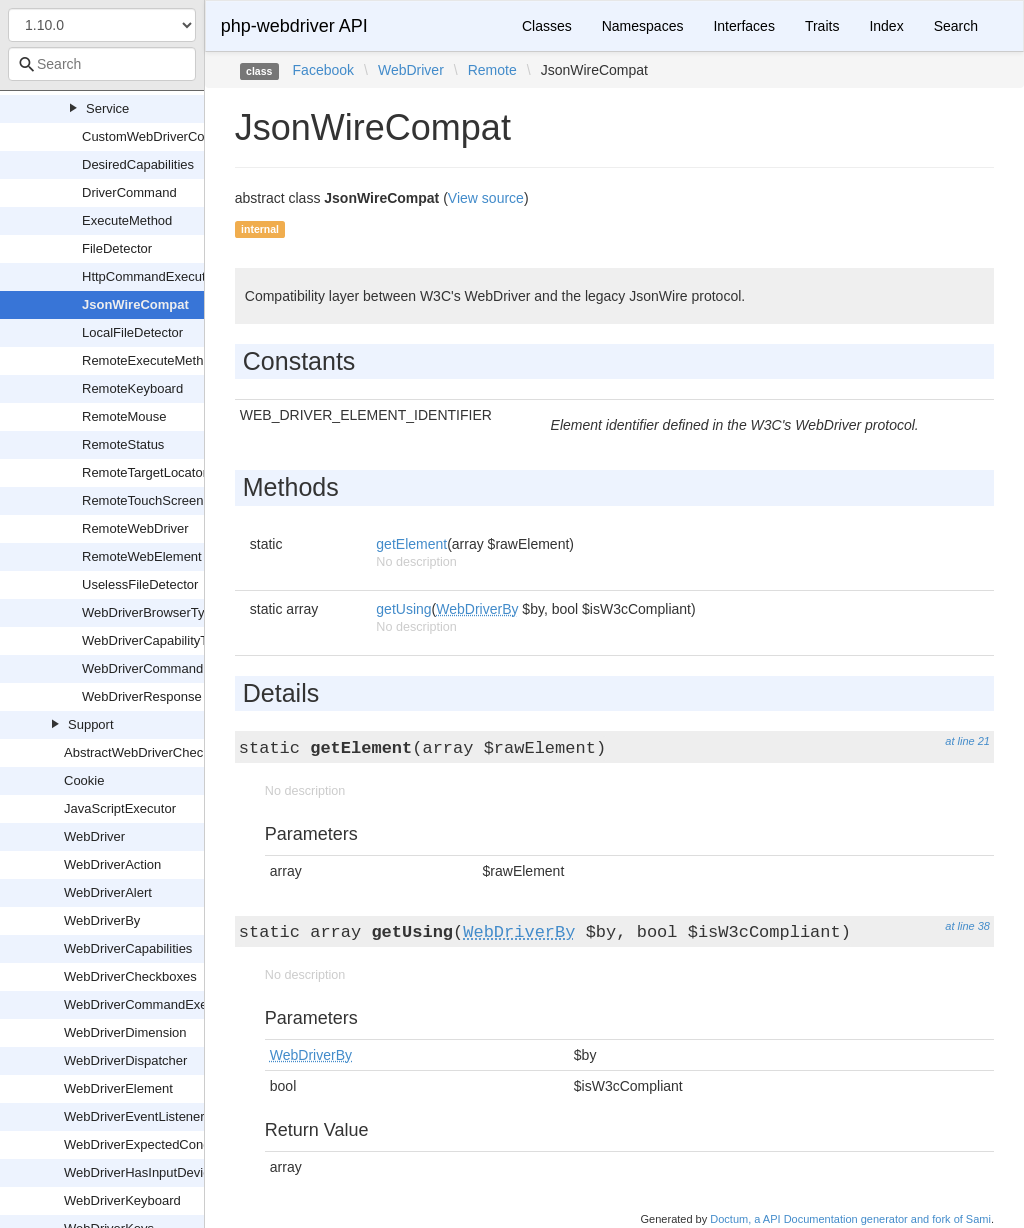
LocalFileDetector (132, 332)
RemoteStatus (123, 444)
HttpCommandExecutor (149, 276)
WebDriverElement (118, 1088)
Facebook (323, 70)
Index (886, 26)
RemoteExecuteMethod (150, 360)
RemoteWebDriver (135, 528)
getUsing (403, 609)
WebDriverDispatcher (125, 1060)
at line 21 (967, 741)
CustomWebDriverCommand (165, 136)
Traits (822, 26)
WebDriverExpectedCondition (149, 1144)
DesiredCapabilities (138, 164)
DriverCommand (129, 192)
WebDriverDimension (125, 1032)
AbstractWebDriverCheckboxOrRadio (171, 752)
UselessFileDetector (140, 584)
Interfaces (743, 26)
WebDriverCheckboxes (130, 976)
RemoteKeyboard (132, 388)
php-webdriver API (294, 26)
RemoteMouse (124, 416)
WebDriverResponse (142, 696)
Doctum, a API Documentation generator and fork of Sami (850, 1219)
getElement (411, 544)
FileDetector (117, 248)
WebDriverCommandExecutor (150, 1004)
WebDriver (94, 836)
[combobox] (102, 64)
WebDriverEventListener (134, 1116)
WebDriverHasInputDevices (143, 1172)
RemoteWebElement (142, 556)
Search (956, 26)
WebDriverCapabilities (128, 948)
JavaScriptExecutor (120, 808)
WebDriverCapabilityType (155, 640)
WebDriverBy (102, 920)
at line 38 (967, 926)
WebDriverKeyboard (122, 1200)
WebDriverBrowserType (150, 612)
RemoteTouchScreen (142, 500)
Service (107, 108)
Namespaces (643, 26)
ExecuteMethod (127, 220)
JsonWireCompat (135, 304)
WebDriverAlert (108, 892)
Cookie (84, 780)
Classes (547, 26)
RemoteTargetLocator (144, 472)
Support (91, 724)
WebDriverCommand (142, 668)
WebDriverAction (112, 864)
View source (486, 198)
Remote (492, 70)
